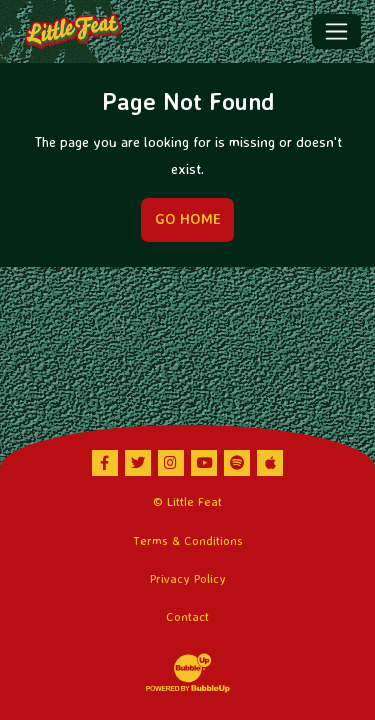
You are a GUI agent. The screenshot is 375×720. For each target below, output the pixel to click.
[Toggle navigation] (336, 31)
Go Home (188, 219)
